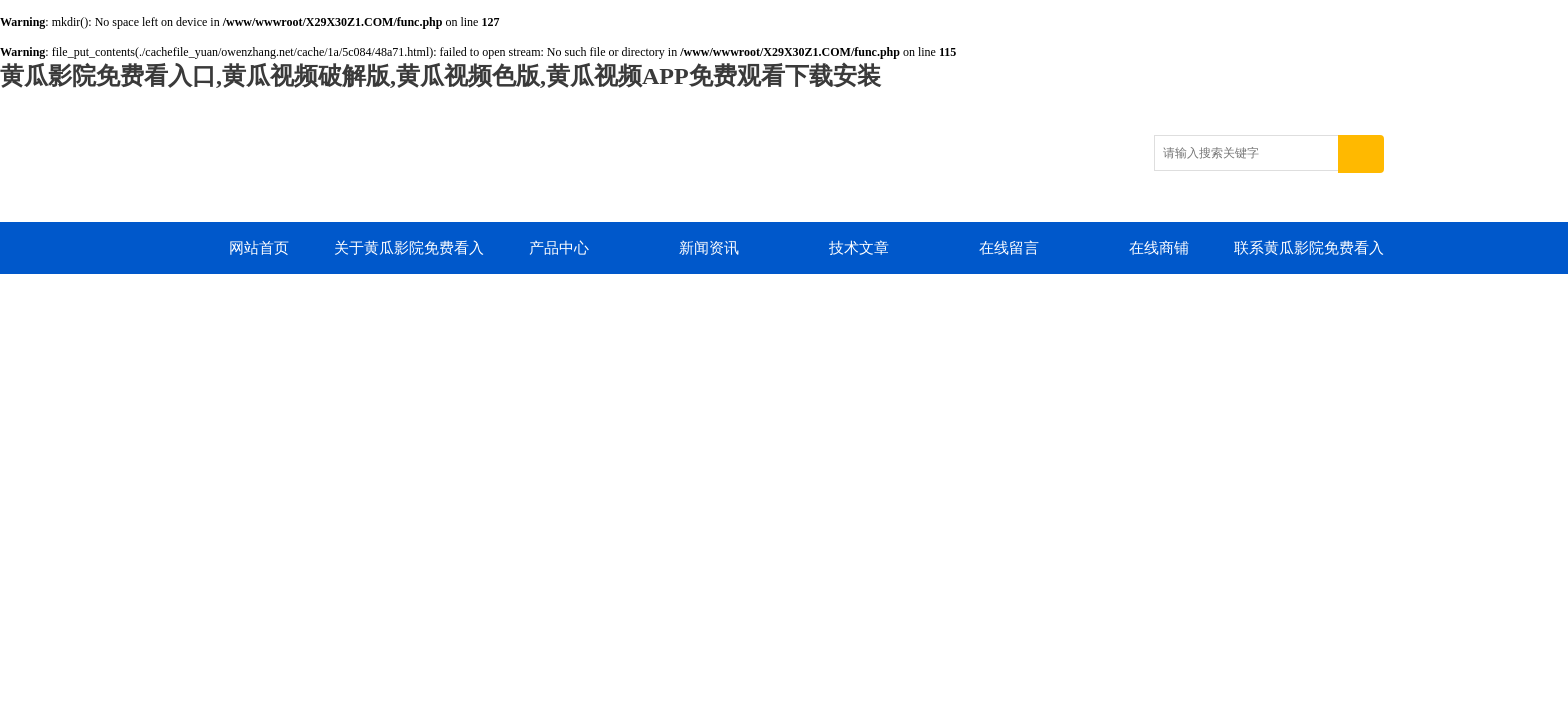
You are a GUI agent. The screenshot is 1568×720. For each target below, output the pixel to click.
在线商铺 (1159, 248)
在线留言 (1009, 248)
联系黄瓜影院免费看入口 (1309, 257)
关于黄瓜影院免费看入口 (409, 257)
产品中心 (559, 248)
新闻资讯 (709, 248)
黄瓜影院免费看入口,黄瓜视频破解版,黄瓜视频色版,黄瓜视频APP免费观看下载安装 (440, 76)
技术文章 (859, 248)
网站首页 (259, 248)
